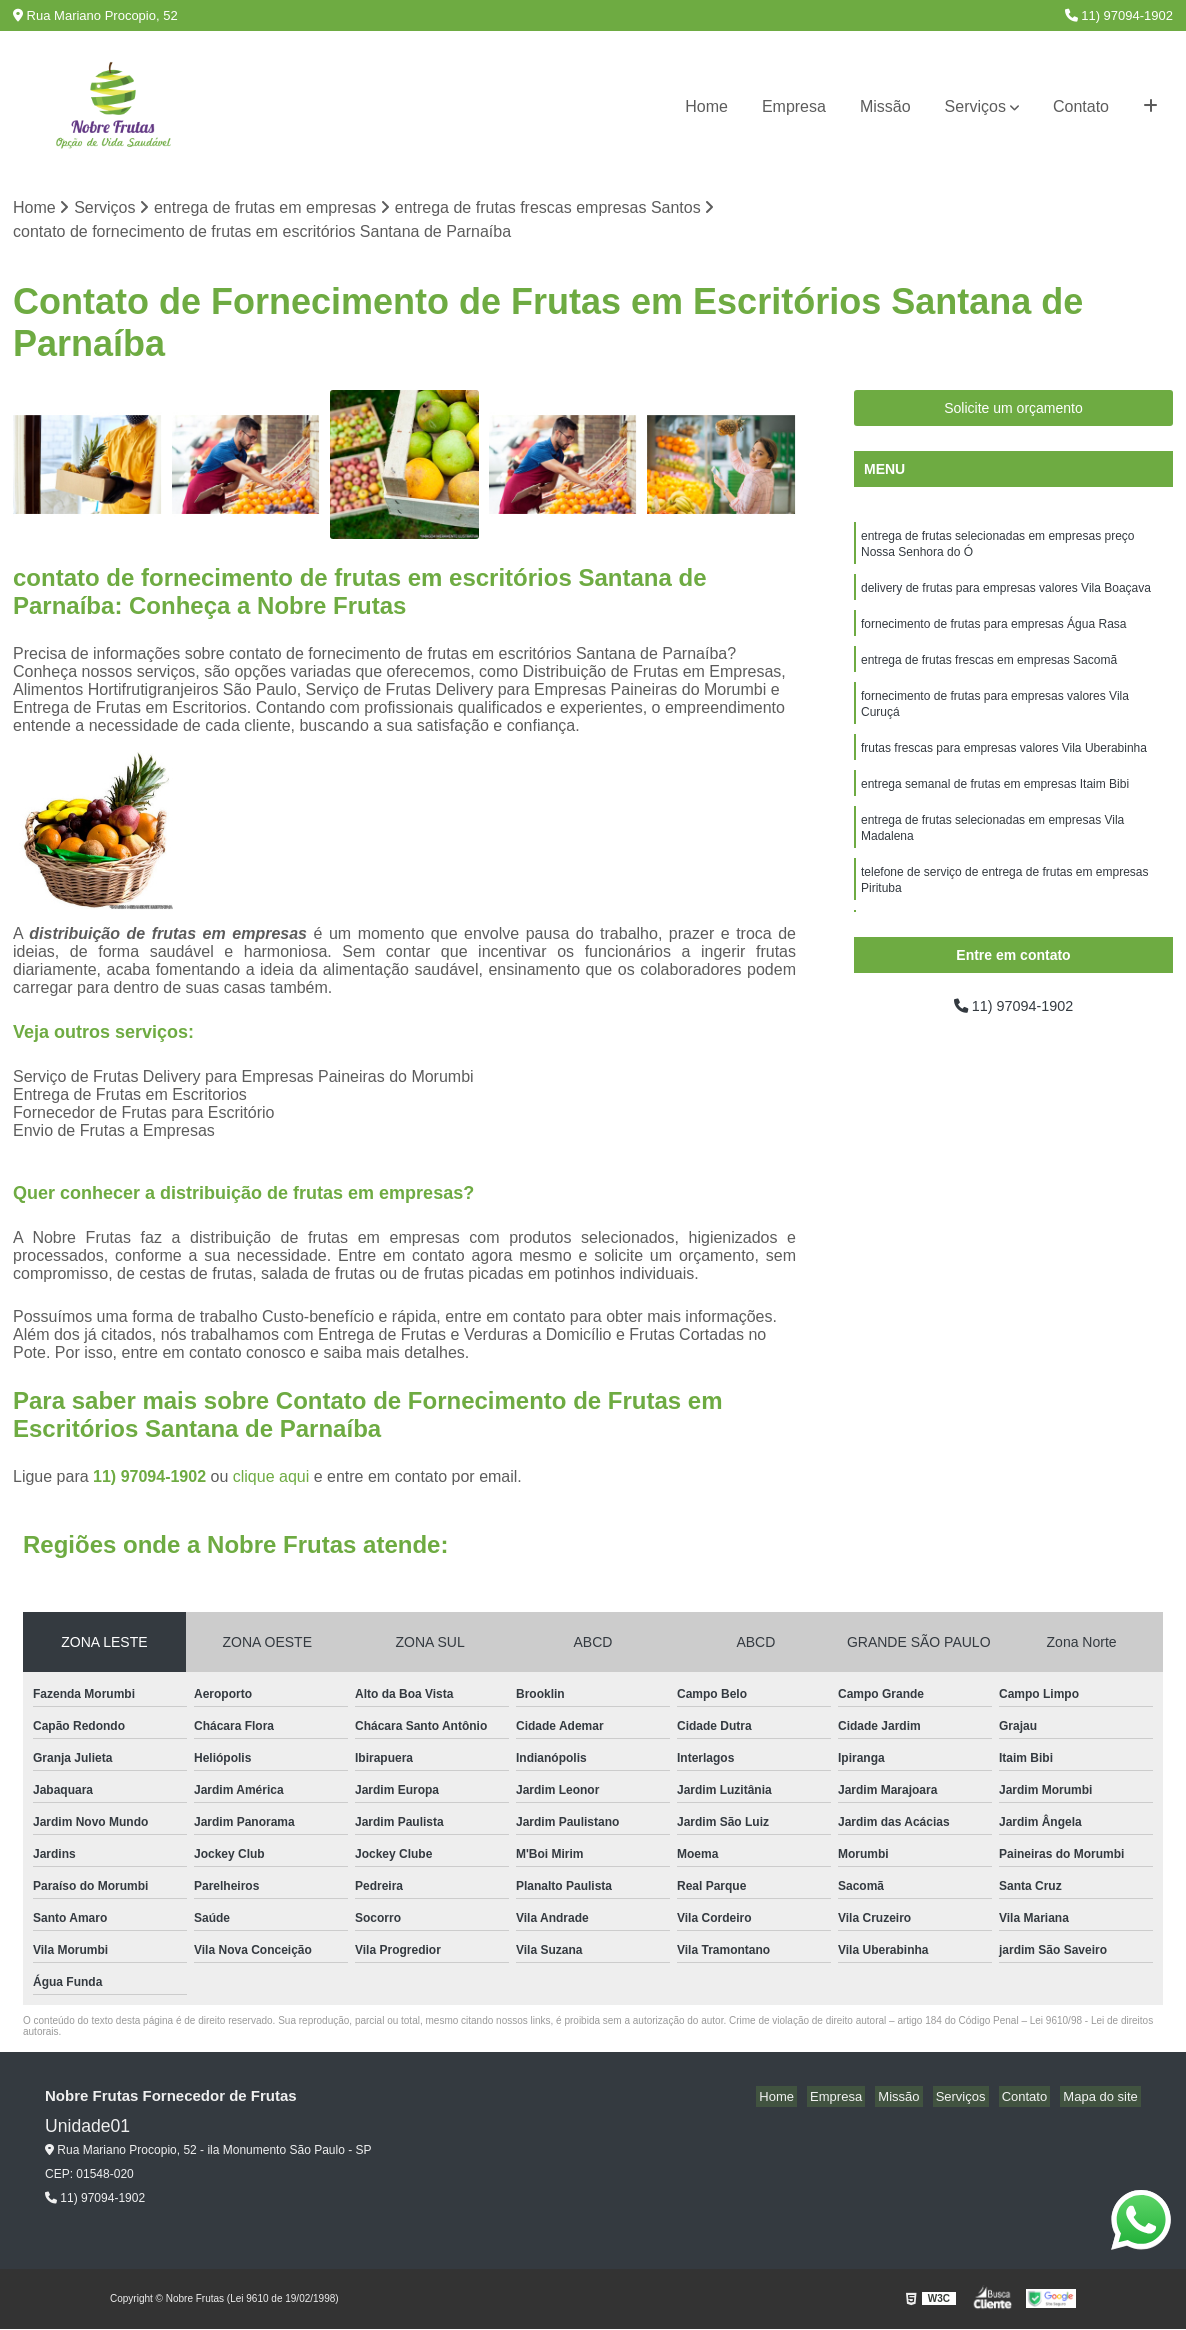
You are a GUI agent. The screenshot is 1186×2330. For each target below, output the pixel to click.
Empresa (794, 106)
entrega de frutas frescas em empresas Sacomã (989, 671)
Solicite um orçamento (1013, 410)
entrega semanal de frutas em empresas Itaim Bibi (995, 803)
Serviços (975, 106)
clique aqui (271, 1478)
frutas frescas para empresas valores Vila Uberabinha (1004, 765)
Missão (885, 106)
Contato (1081, 106)
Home (706, 106)
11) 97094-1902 (1119, 15)
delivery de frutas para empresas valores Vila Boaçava (1006, 595)
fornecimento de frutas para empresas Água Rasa (993, 633)
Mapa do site (1103, 2098)
